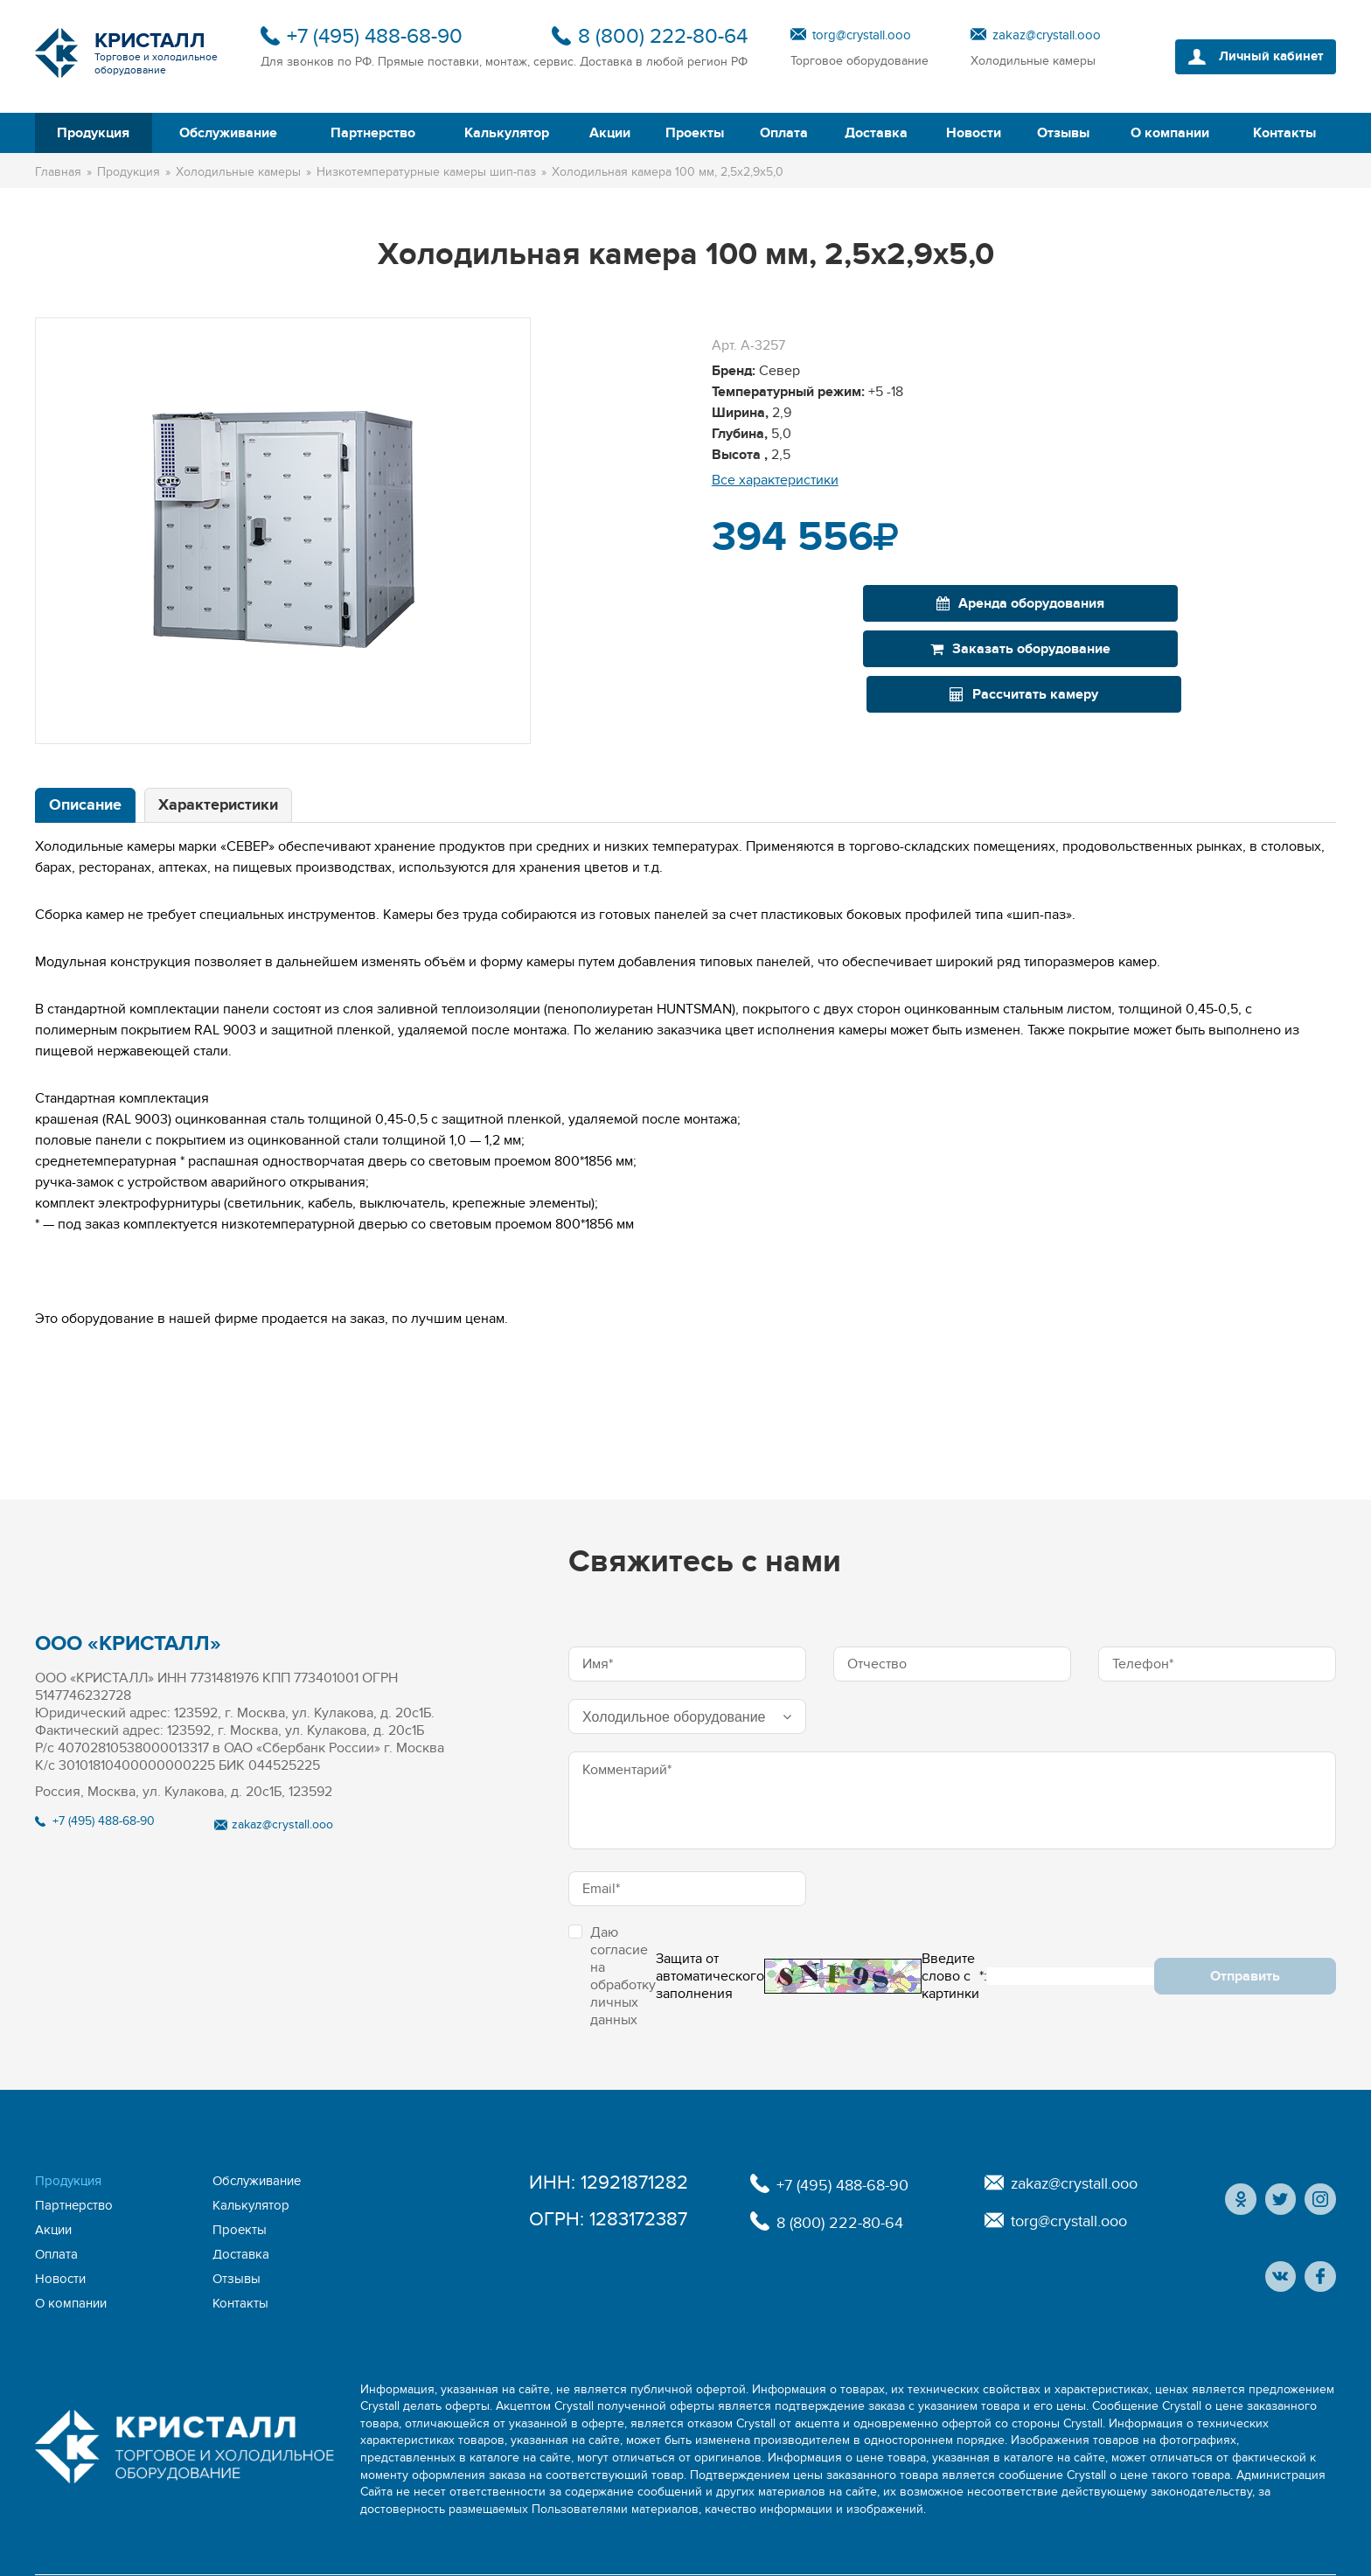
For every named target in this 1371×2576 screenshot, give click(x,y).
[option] (283, 530)
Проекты (694, 133)
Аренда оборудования (811, 603)
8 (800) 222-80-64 (663, 36)
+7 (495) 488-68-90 (375, 36)
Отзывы (1063, 133)
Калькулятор (506, 133)
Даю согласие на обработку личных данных (612, 1976)
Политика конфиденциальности (838, 2545)
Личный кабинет (1264, 57)
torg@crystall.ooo (861, 35)
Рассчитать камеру (1236, 603)
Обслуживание (228, 133)
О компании (1170, 133)
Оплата (784, 133)
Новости (973, 133)
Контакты (1284, 133)
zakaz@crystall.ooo (1046, 35)
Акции (609, 133)
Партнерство (373, 133)
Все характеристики (775, 480)
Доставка (876, 133)
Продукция (93, 133)
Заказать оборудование (1024, 603)
